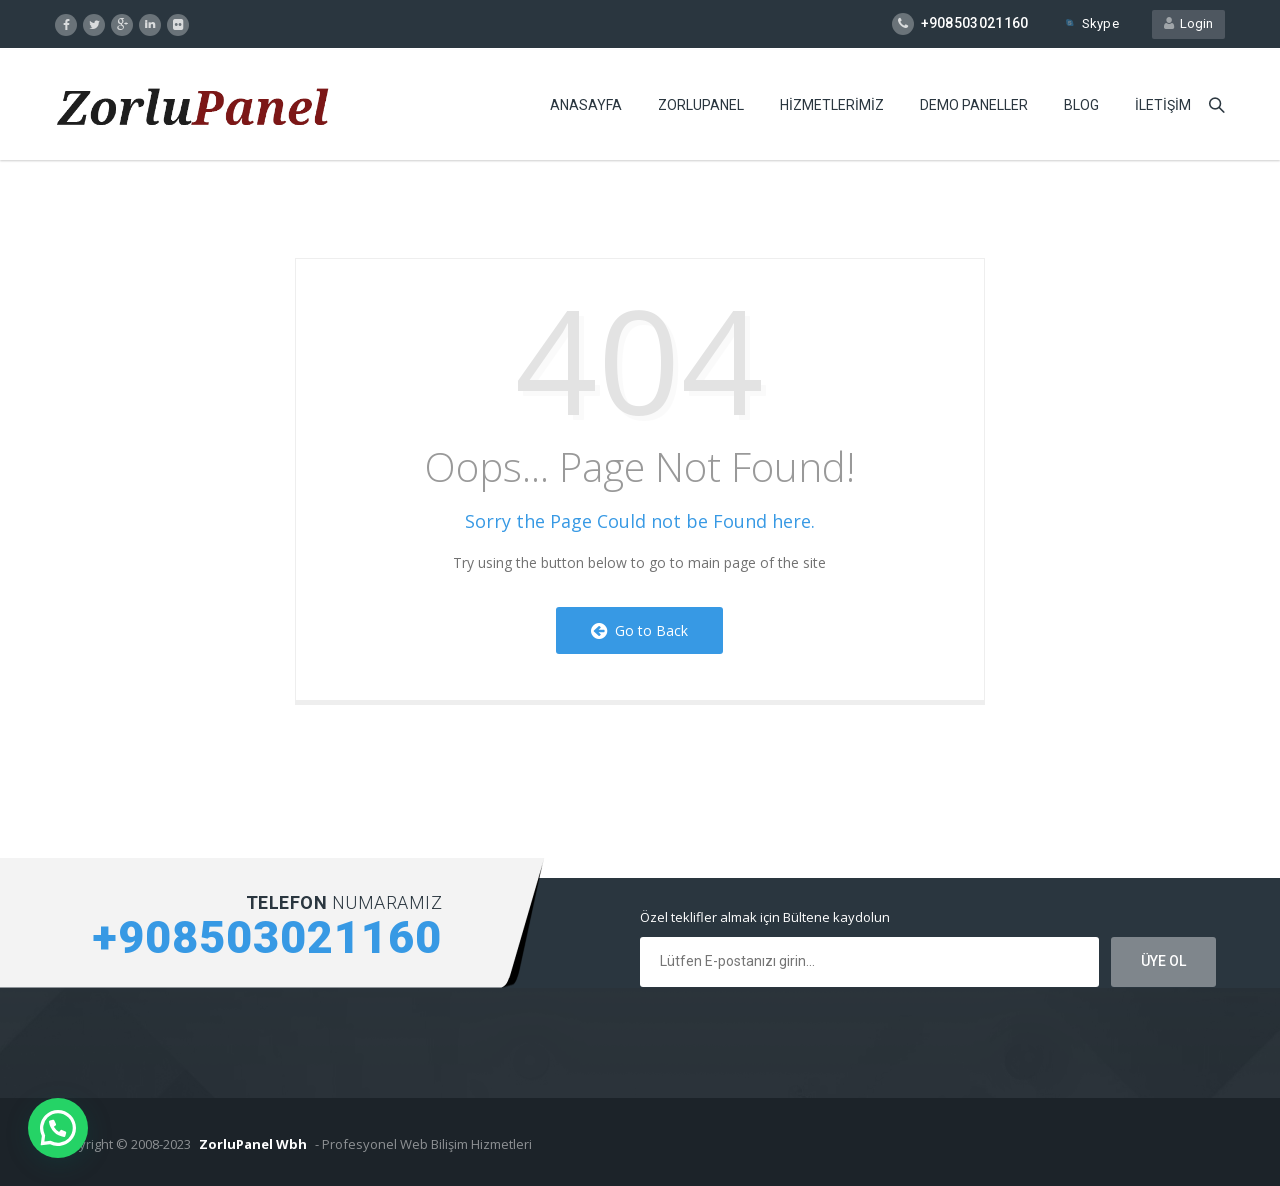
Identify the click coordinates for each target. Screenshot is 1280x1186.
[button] (58, 1128)
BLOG (1081, 105)
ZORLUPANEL (701, 105)
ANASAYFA (586, 105)
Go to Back (639, 630)
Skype (1091, 23)
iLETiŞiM (1163, 105)
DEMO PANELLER (974, 105)
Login (1188, 23)
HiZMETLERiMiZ (832, 105)
